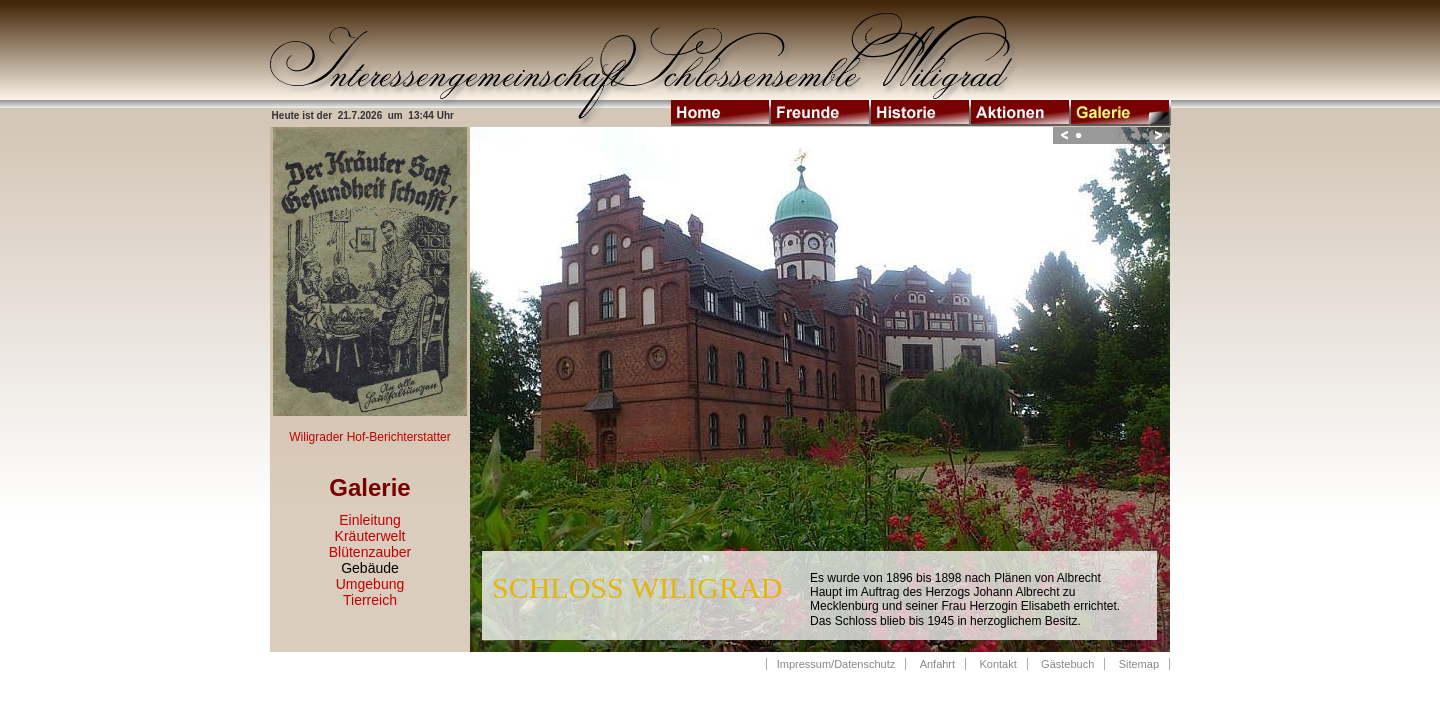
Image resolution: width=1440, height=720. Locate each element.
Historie (921, 113)
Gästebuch (1067, 664)
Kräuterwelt (370, 536)
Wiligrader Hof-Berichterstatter (369, 437)
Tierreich (370, 600)
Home (721, 113)
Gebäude (370, 568)
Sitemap (1139, 664)
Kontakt (997, 664)
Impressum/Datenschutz (836, 664)
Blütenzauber (370, 552)
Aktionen (1021, 113)
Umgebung (370, 584)
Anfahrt (937, 664)
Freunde (821, 113)
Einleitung (370, 520)
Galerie (1121, 113)
